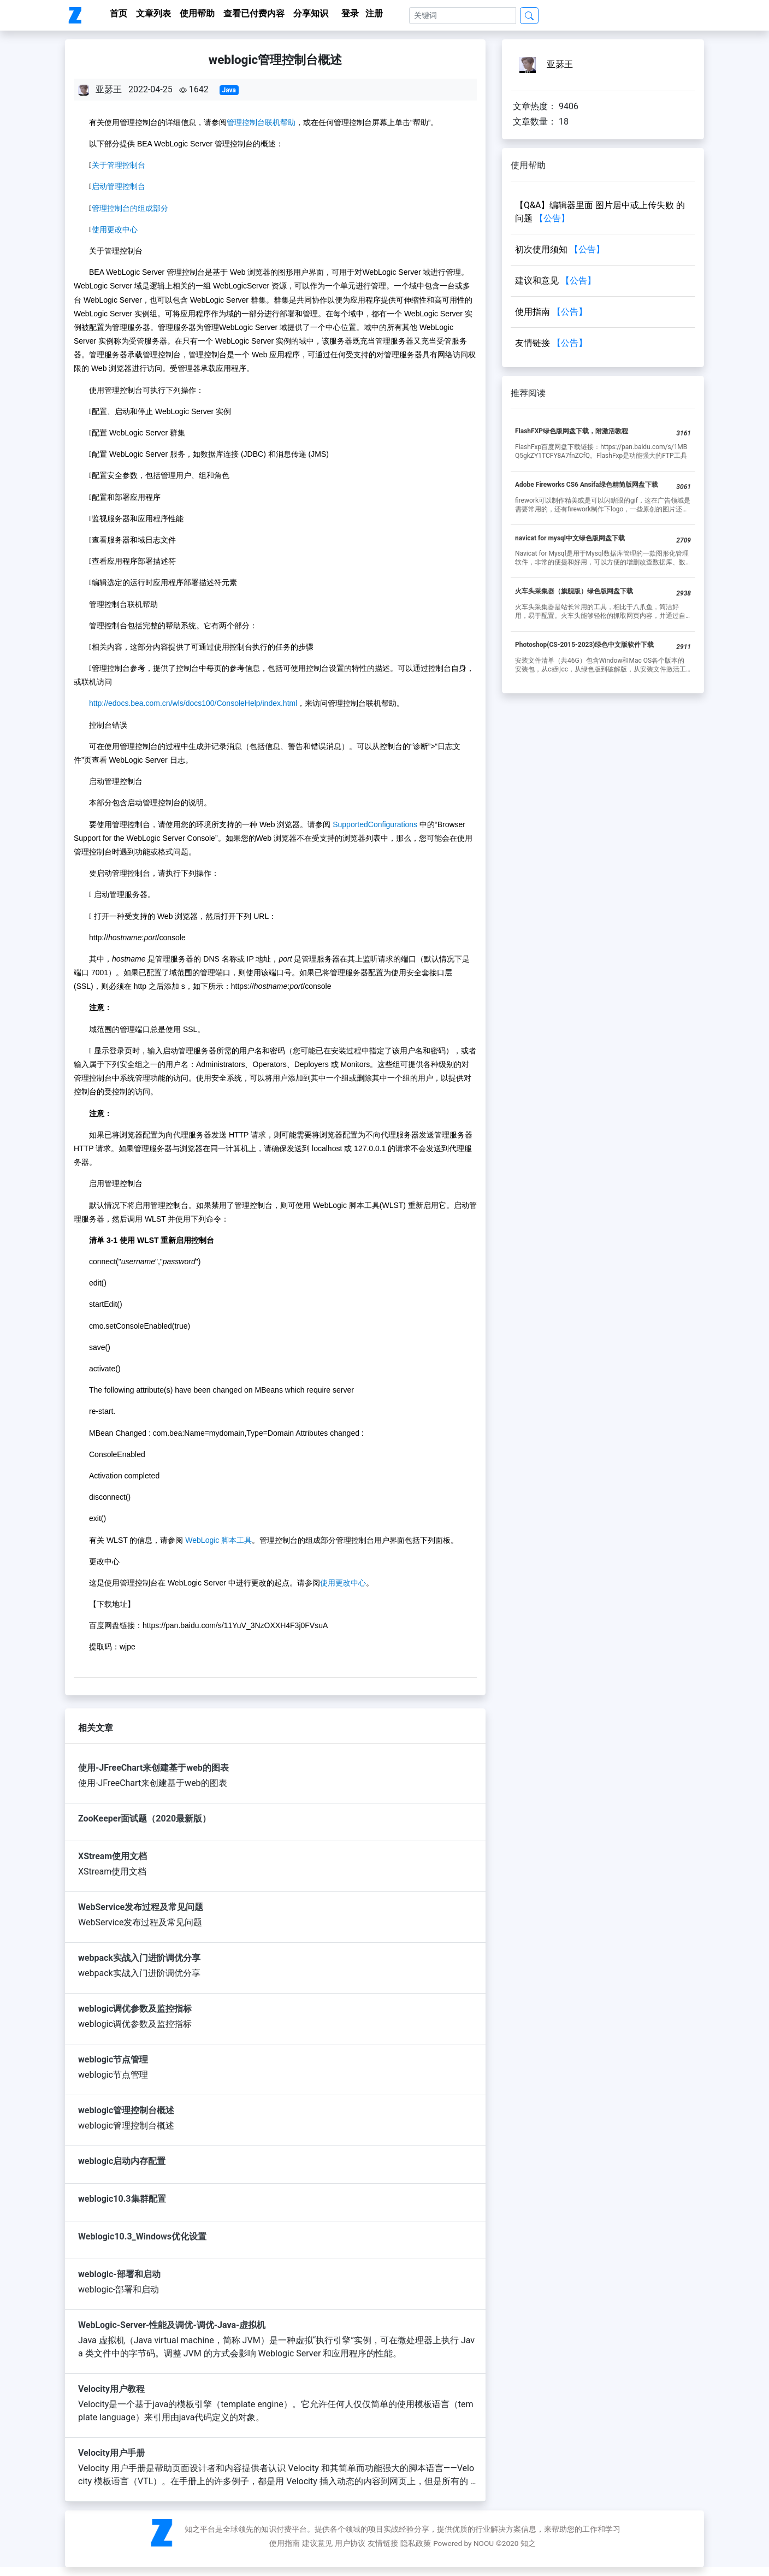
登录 (350, 13)
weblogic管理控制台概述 (126, 2110)
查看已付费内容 (254, 13)
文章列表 (153, 13)
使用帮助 (197, 13)
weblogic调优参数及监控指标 (135, 2008)
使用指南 (284, 2543)
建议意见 (317, 2543)
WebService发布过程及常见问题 (140, 1907)
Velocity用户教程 (111, 2389)
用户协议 (350, 2543)
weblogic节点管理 (113, 2059)
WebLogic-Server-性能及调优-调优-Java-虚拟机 (171, 2325)
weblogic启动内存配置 (121, 2161)
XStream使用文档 (112, 1856)
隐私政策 (415, 2543)
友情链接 (383, 2543)
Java (228, 90)
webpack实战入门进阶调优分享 (139, 1958)
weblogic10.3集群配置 (122, 2199)
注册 (374, 13)
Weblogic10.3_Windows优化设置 (142, 2236)
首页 (118, 13)
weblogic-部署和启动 (119, 2274)
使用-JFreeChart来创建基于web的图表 (153, 1767)
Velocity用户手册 (111, 2453)
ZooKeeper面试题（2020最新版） (144, 1818)
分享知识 (310, 13)
